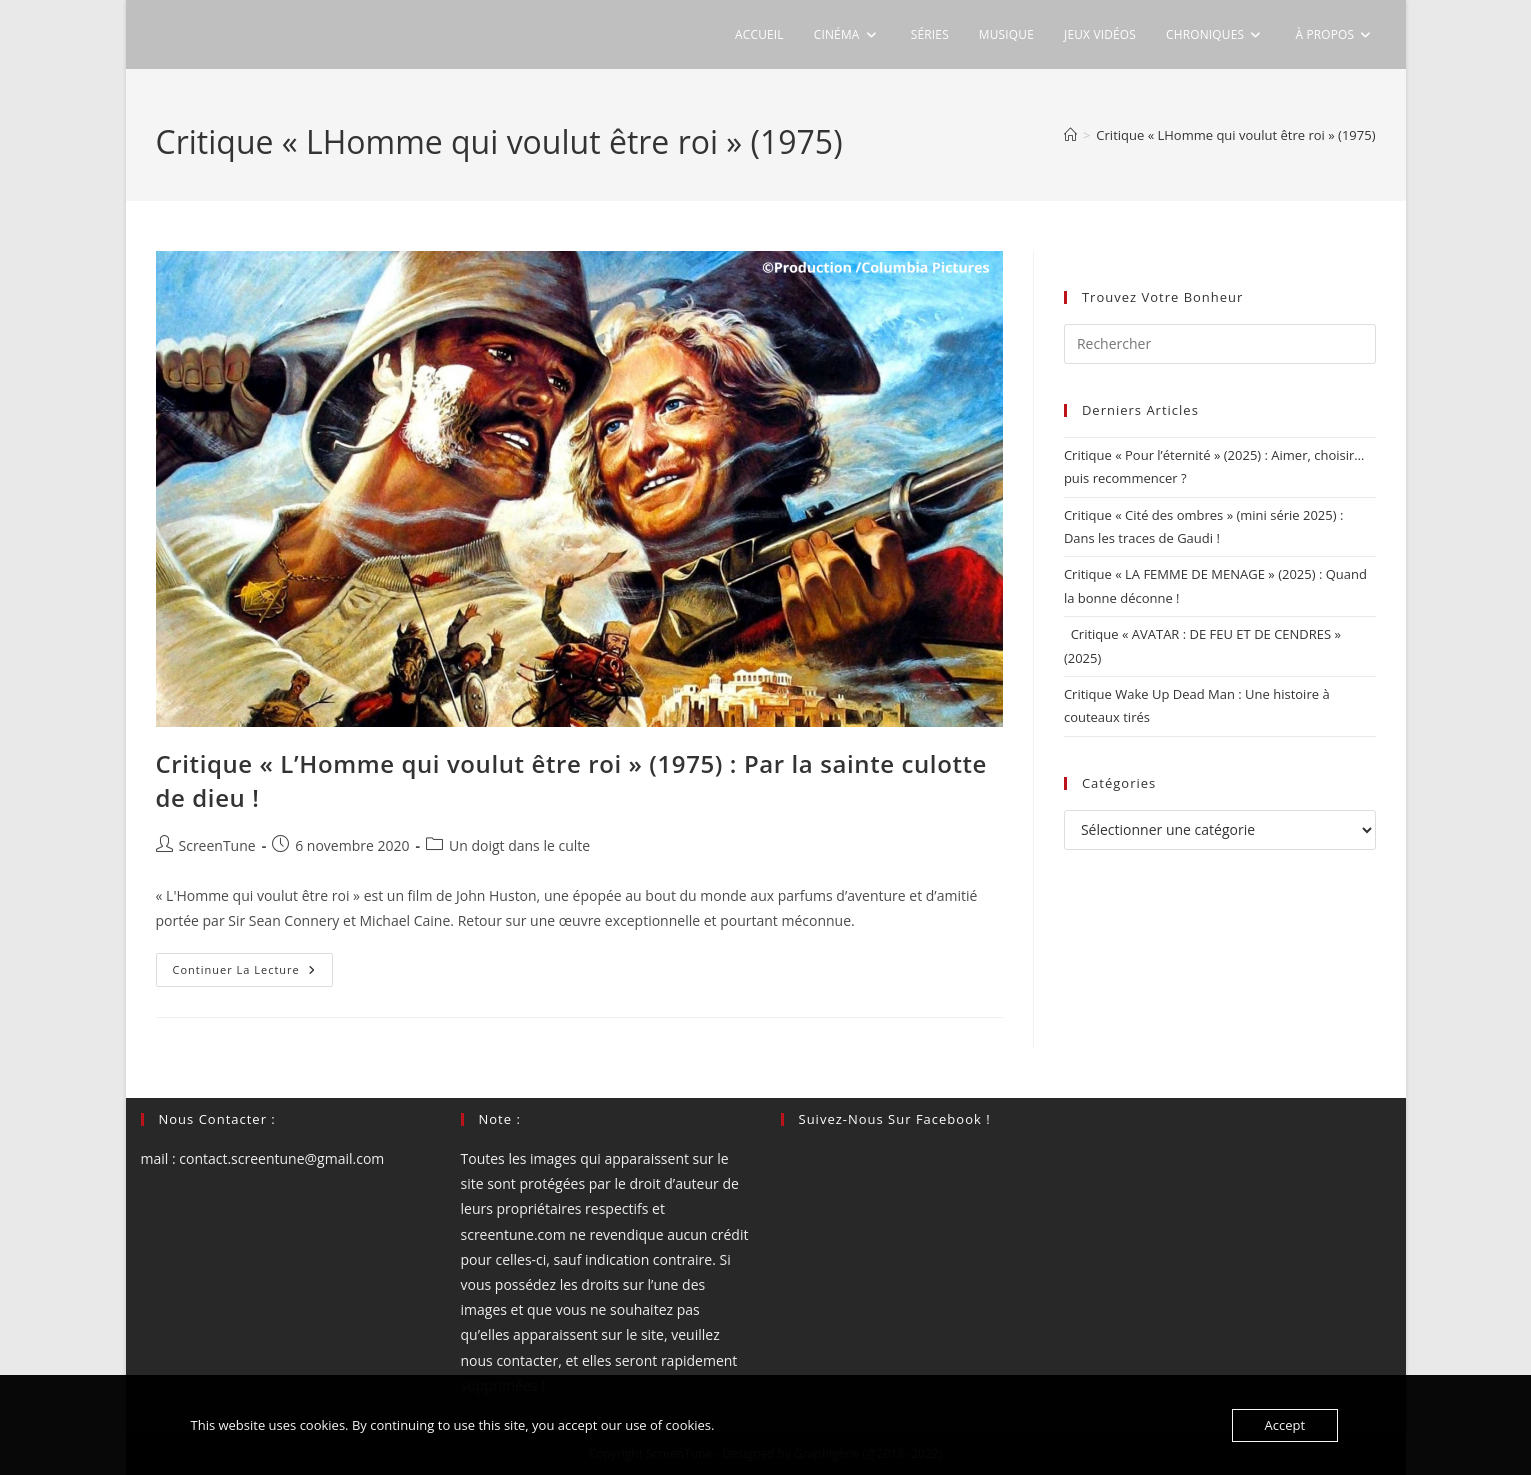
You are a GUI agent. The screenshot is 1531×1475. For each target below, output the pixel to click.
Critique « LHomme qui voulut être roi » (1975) (1235, 135)
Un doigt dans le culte (519, 845)
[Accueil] (1070, 135)
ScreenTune (217, 845)
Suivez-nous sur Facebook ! (895, 1119)
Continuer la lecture (253, 973)
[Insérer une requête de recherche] (1220, 344)
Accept (1285, 1425)
